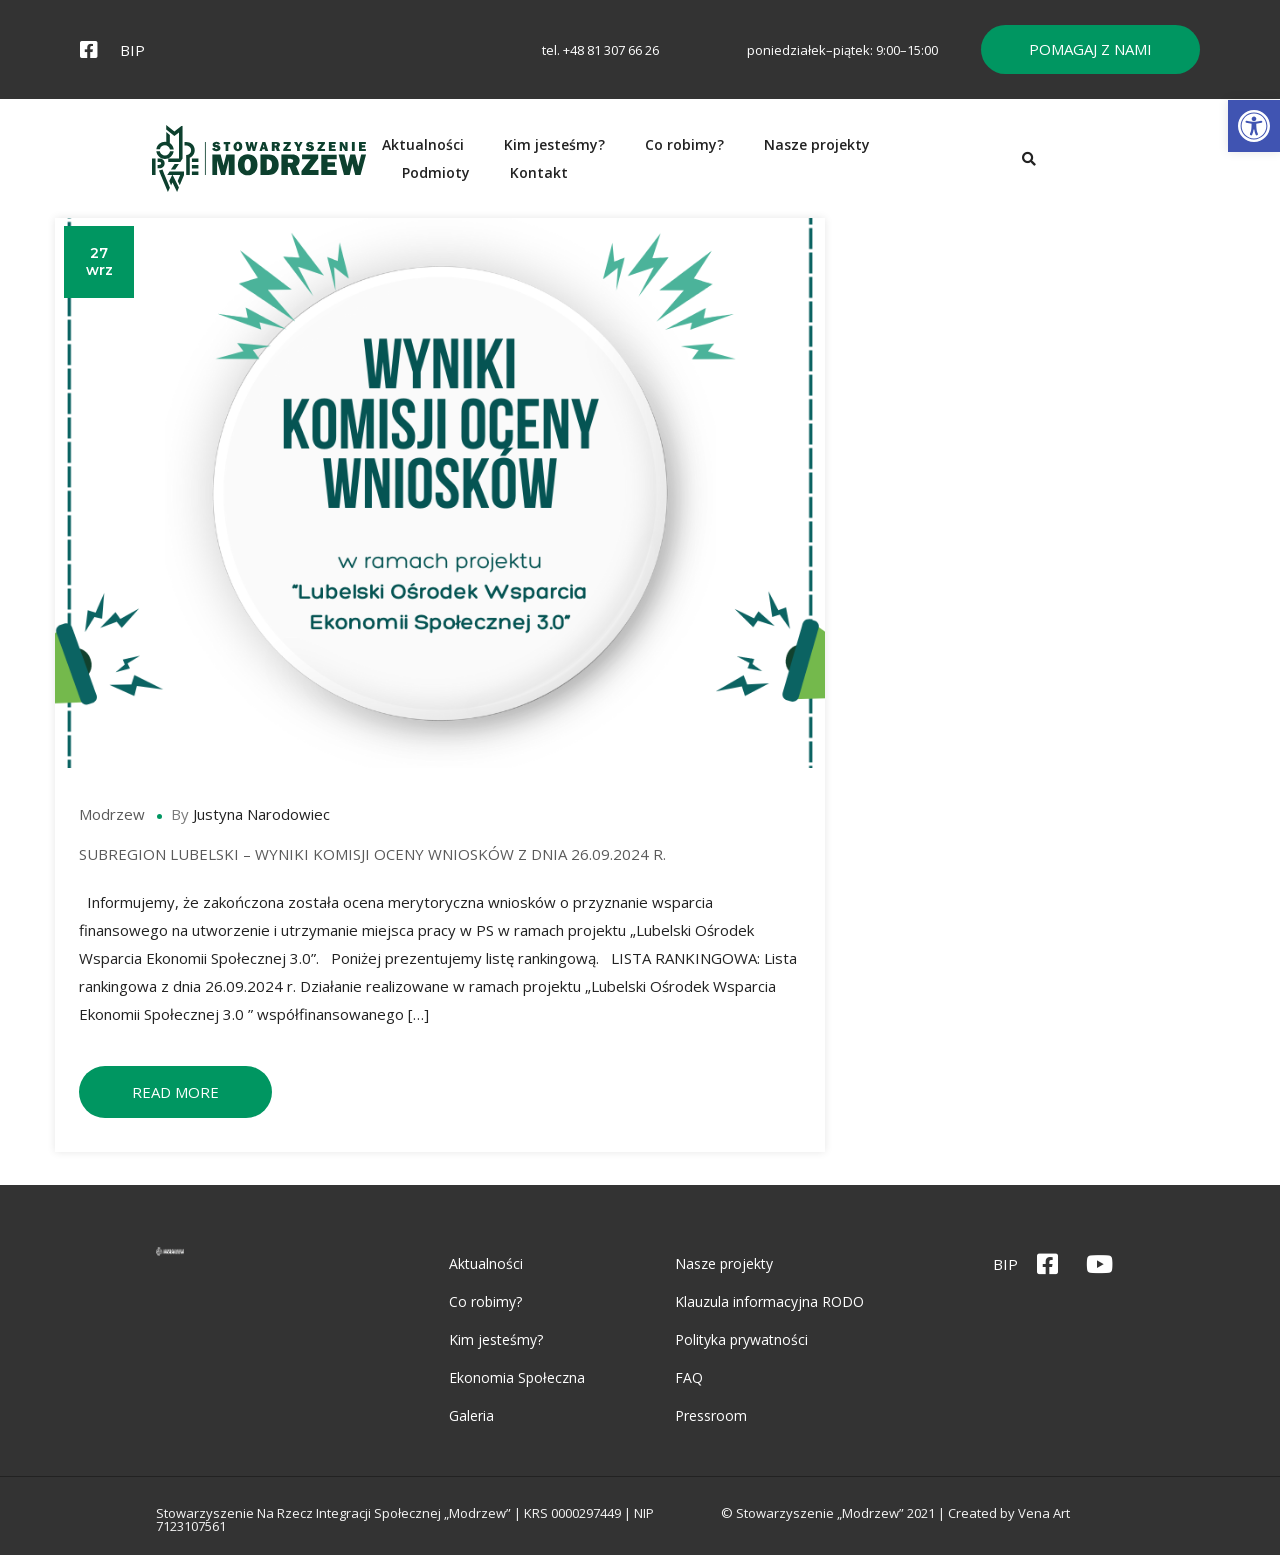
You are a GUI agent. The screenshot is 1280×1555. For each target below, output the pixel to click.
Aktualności (472, 165)
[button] (1254, 126)
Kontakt (1096, 165)
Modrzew (118, 830)
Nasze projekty (866, 165)
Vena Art (1167, 1518)
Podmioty (993, 165)
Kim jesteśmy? (603, 165)
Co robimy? (733, 165)
